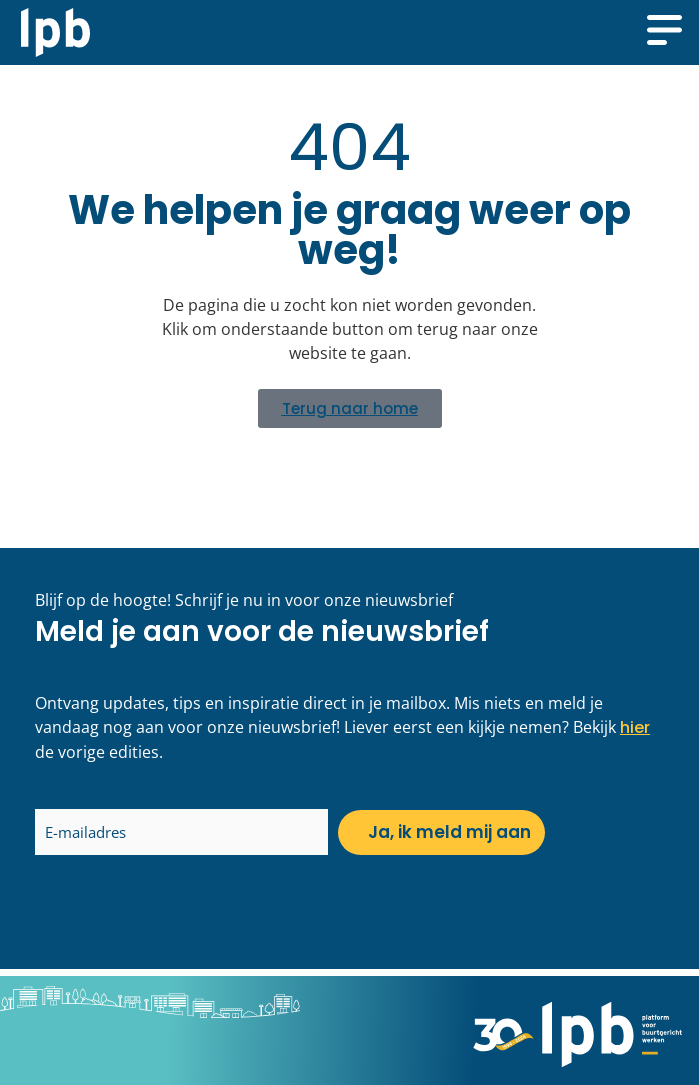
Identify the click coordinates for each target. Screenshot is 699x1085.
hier (635, 727)
